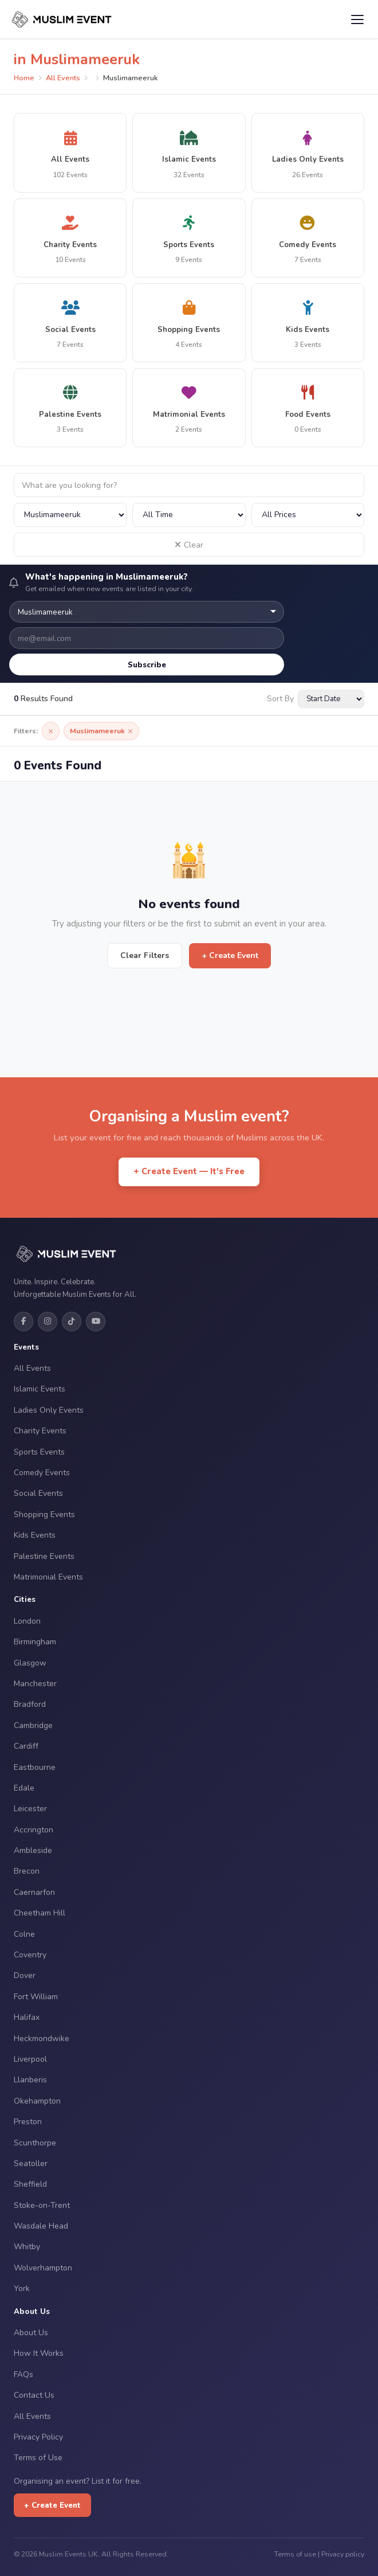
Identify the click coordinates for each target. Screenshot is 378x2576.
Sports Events (39, 1452)
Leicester (30, 1808)
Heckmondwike (41, 2038)
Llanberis (30, 2079)
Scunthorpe (35, 2142)
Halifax (27, 2017)
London (27, 1621)
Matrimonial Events (48, 1577)
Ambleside (33, 1850)
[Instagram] (47, 1321)
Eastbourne (35, 1767)
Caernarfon (34, 1892)
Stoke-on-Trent (42, 2205)
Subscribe (147, 664)
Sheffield (30, 2184)
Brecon (27, 1871)
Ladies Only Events (49, 1410)
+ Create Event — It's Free (189, 1171)
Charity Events (40, 1430)
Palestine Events (44, 1556)
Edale (24, 1788)
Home (24, 78)
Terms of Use (38, 2457)
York (22, 2288)
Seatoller (31, 2163)
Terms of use (295, 2554)
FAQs (23, 2374)
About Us (31, 2332)
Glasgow (30, 1663)
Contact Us (34, 2395)
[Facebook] (23, 1321)
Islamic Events (39, 1388)
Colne (24, 1934)
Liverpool (30, 2059)
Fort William (36, 1996)
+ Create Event (230, 955)
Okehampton (37, 2101)
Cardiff (26, 1746)
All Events (63, 78)
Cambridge (33, 1725)
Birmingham (35, 1641)
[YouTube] (95, 1321)
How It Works (39, 2353)
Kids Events (35, 1535)
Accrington (33, 1829)
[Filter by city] (70, 515)
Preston (28, 2121)
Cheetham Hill (39, 1912)
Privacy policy (342, 2554)
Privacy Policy (38, 2437)
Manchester (35, 1683)
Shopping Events (44, 1514)
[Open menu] (357, 19)
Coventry (30, 1954)
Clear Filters (144, 955)
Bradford (30, 1704)
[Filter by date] (188, 515)
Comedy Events (42, 1472)
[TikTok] (71, 1321)
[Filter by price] (307, 515)
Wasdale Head (41, 2226)
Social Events (38, 1493)
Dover (25, 1975)
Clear (189, 545)
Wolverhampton (43, 2267)
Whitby (27, 2246)
